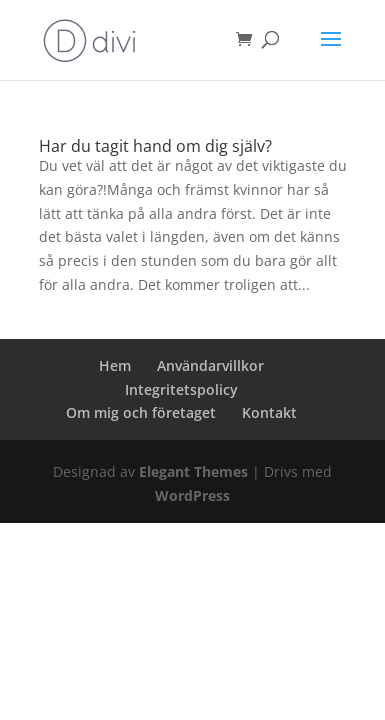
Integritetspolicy (181, 389)
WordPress (192, 495)
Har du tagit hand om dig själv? (155, 146)
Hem (115, 365)
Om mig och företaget (141, 412)
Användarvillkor (210, 365)
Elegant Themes (193, 471)
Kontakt (269, 412)
